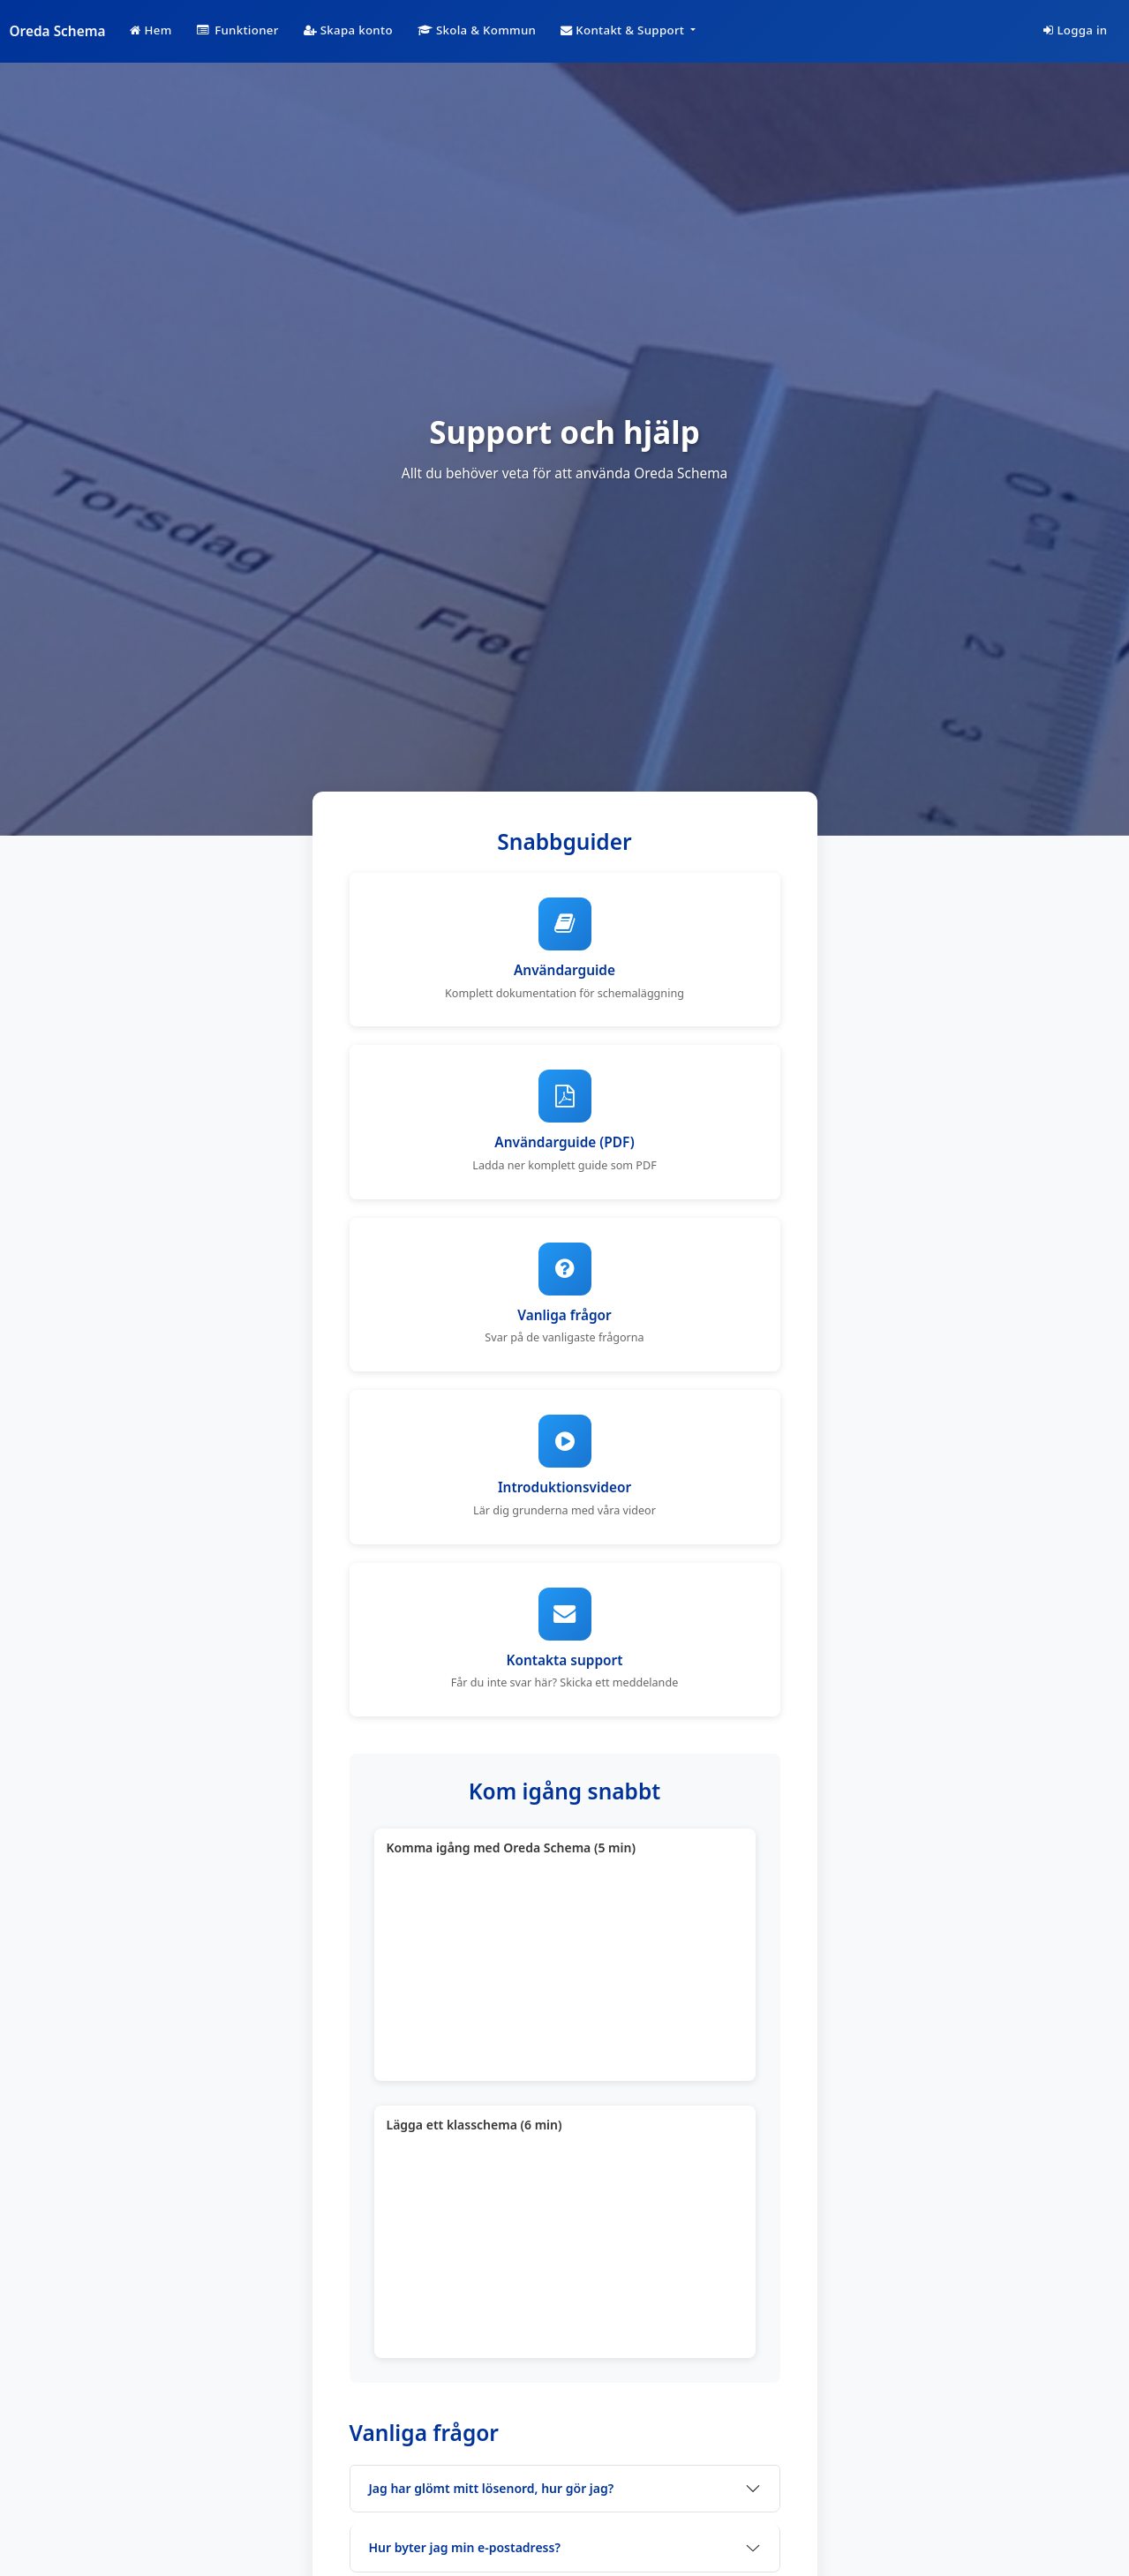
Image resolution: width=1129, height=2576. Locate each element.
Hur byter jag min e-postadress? (465, 2547)
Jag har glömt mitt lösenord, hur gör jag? (491, 2488)
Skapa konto (348, 30)
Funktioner (238, 30)
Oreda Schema (58, 31)
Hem (150, 30)
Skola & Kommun (477, 30)
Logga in (1075, 30)
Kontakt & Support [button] (624, 30)
